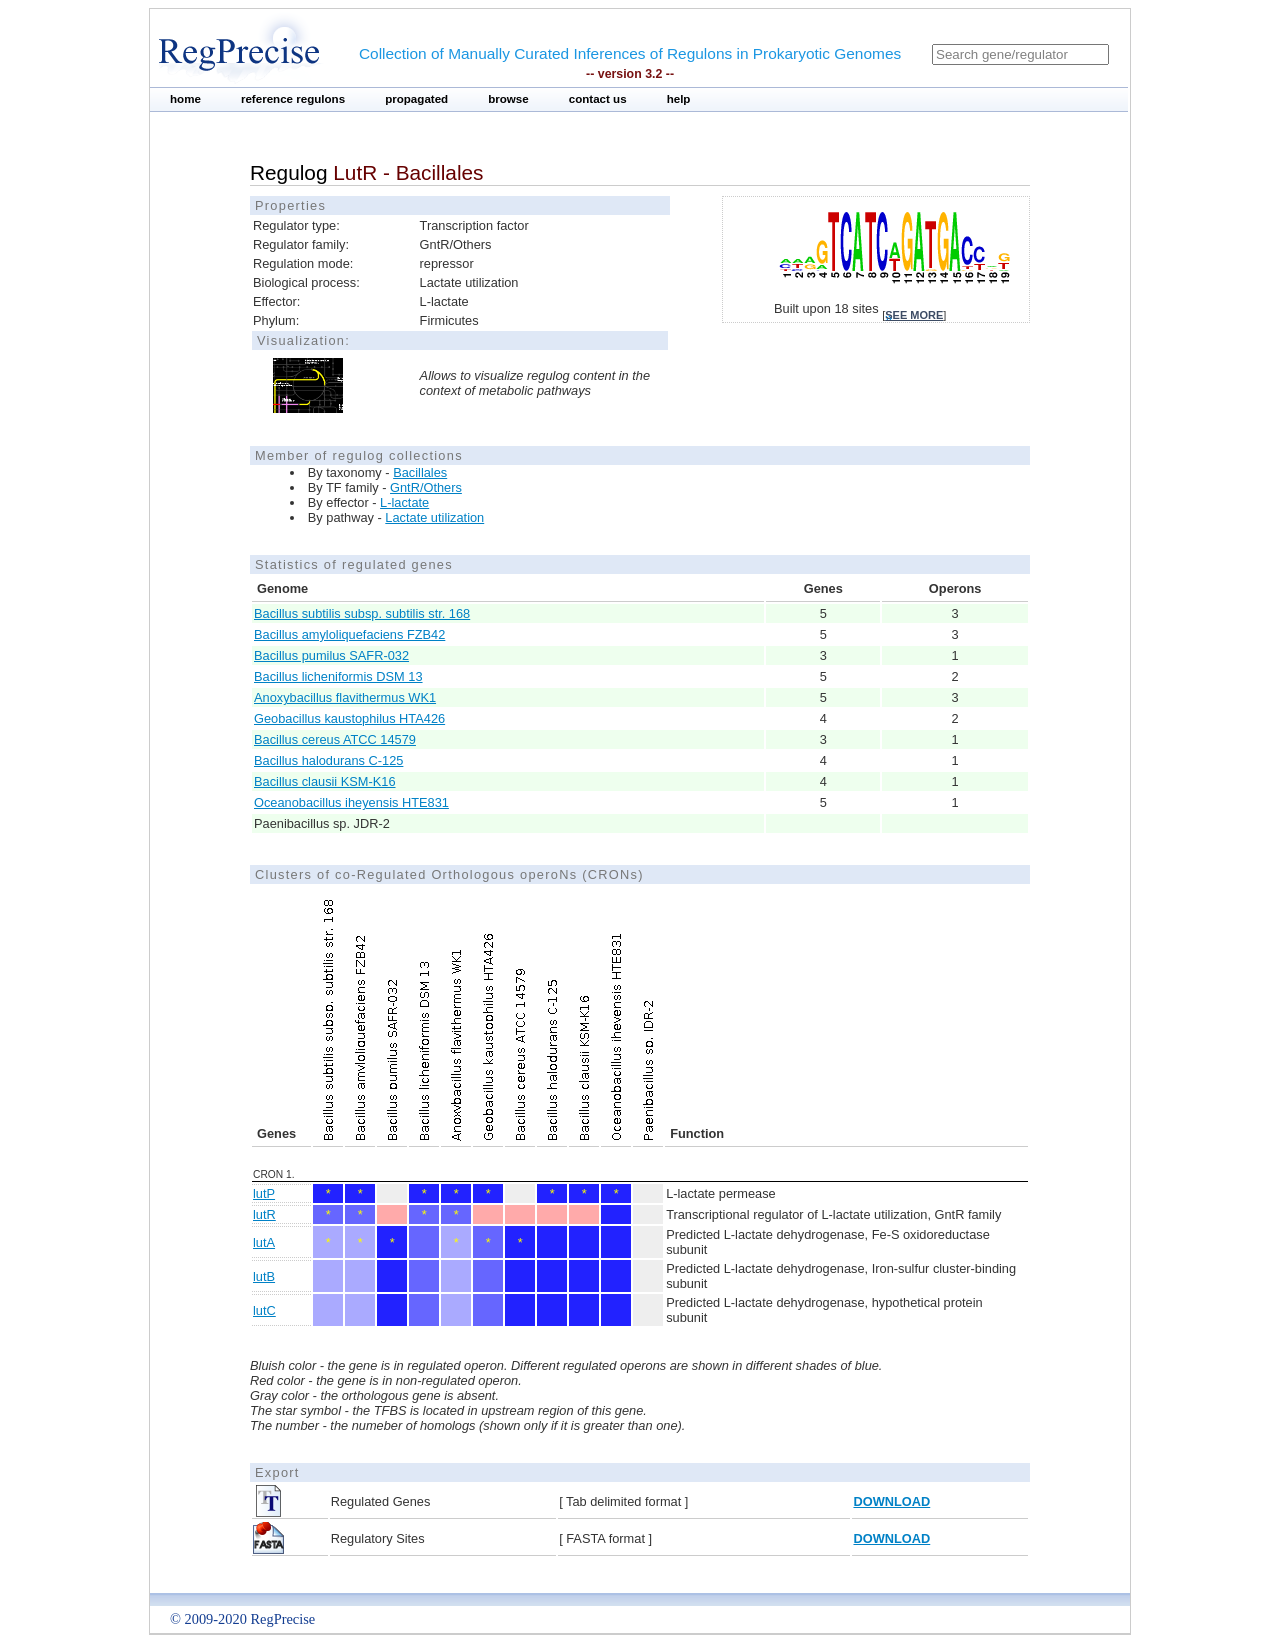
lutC (264, 1310)
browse (508, 99)
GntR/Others (426, 487)
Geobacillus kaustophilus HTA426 (349, 718)
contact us (598, 99)
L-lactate (404, 502)
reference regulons (293, 99)
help (679, 99)
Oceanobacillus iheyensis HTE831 (351, 802)
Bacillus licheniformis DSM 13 (338, 676)
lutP (264, 1193)
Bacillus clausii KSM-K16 (325, 781)
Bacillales (420, 472)
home (185, 99)
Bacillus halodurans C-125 (328, 760)
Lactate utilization (434, 517)
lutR (264, 1214)
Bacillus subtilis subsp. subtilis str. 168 (362, 613)
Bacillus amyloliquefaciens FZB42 (349, 634)
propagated (416, 99)
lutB (264, 1276)
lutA (264, 1242)
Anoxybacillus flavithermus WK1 (345, 697)
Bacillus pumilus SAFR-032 (331, 655)
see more (914, 315)
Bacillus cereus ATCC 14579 (335, 739)
